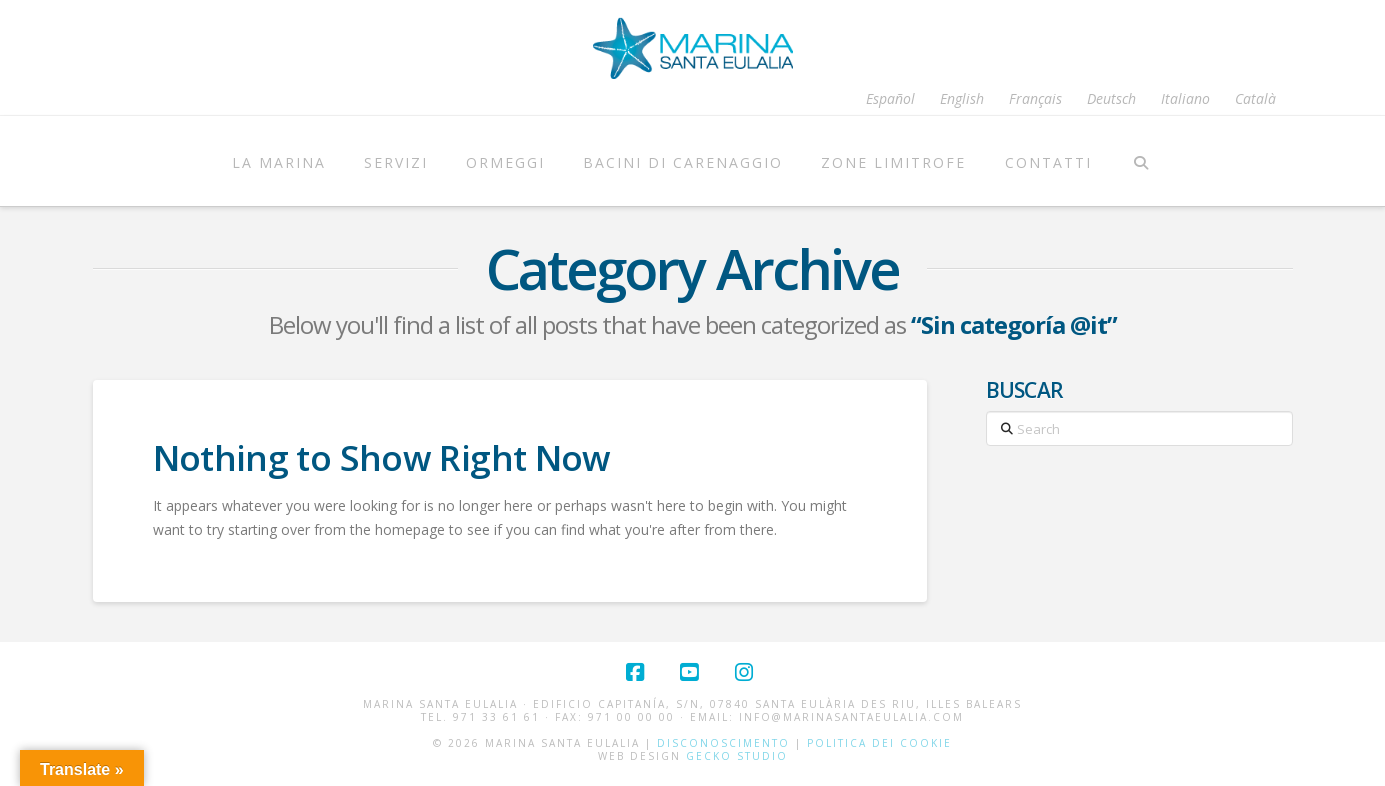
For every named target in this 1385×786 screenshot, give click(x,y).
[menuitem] (890, 99)
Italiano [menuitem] (1185, 99)
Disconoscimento (723, 743)
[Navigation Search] (1141, 161)
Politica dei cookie (879, 743)
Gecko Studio (737, 756)
